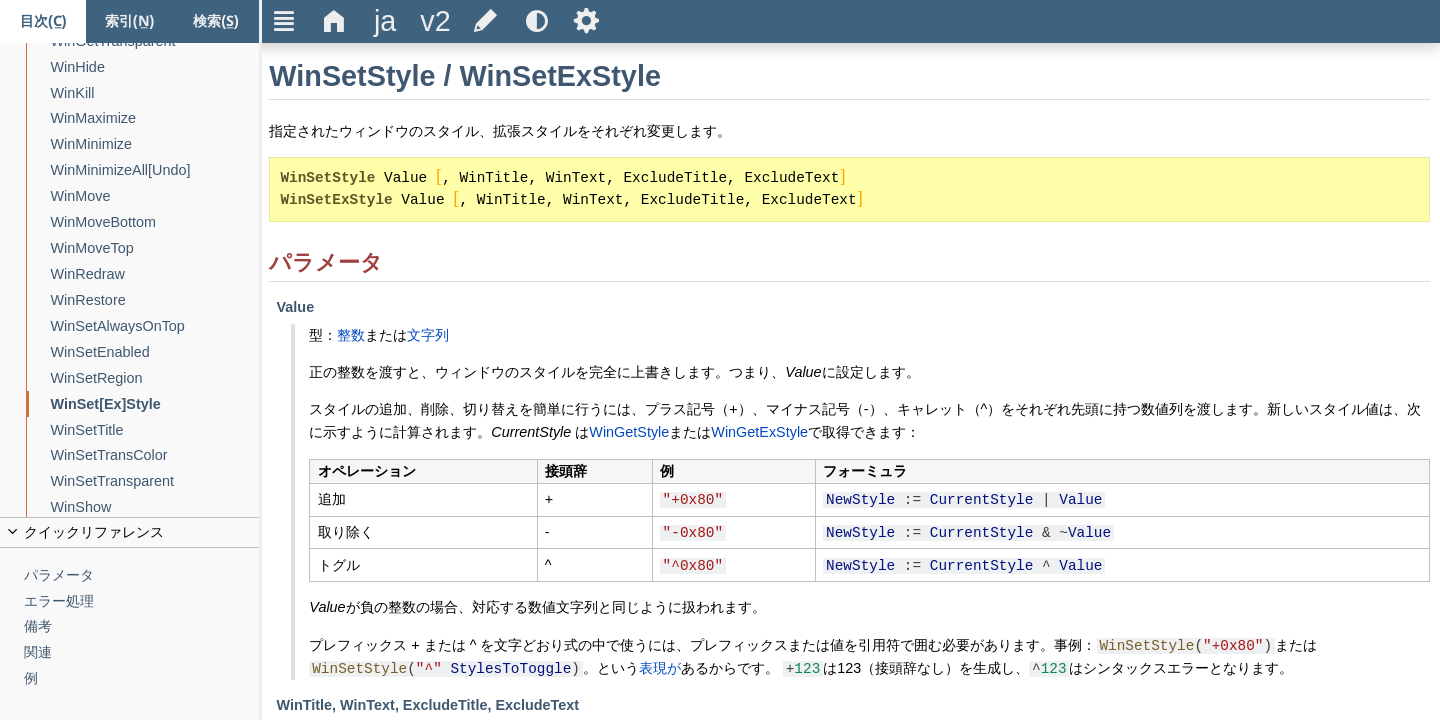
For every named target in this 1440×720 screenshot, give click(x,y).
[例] (142, 678)
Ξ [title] (284, 21)
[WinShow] (155, 507)
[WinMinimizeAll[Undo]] (155, 170)
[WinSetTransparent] (155, 481)
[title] (385, 21)
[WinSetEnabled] (155, 352)
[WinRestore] (155, 300)
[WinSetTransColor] (155, 455)
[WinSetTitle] (155, 430)
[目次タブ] (43, 21)
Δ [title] (334, 21)
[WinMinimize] (155, 144)
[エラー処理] (142, 601)
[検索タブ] (216, 21)
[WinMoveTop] (155, 248)
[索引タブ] (129, 21)
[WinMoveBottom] (155, 222)
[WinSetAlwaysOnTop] (155, 326)
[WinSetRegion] (155, 378)
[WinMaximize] (155, 118)
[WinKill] (155, 93)
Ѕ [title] (586, 21)
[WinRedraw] (155, 274)
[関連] (142, 652)
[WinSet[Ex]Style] (155, 404)
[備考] (142, 626)
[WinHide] (155, 67)
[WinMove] (155, 196)
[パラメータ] (142, 575)
